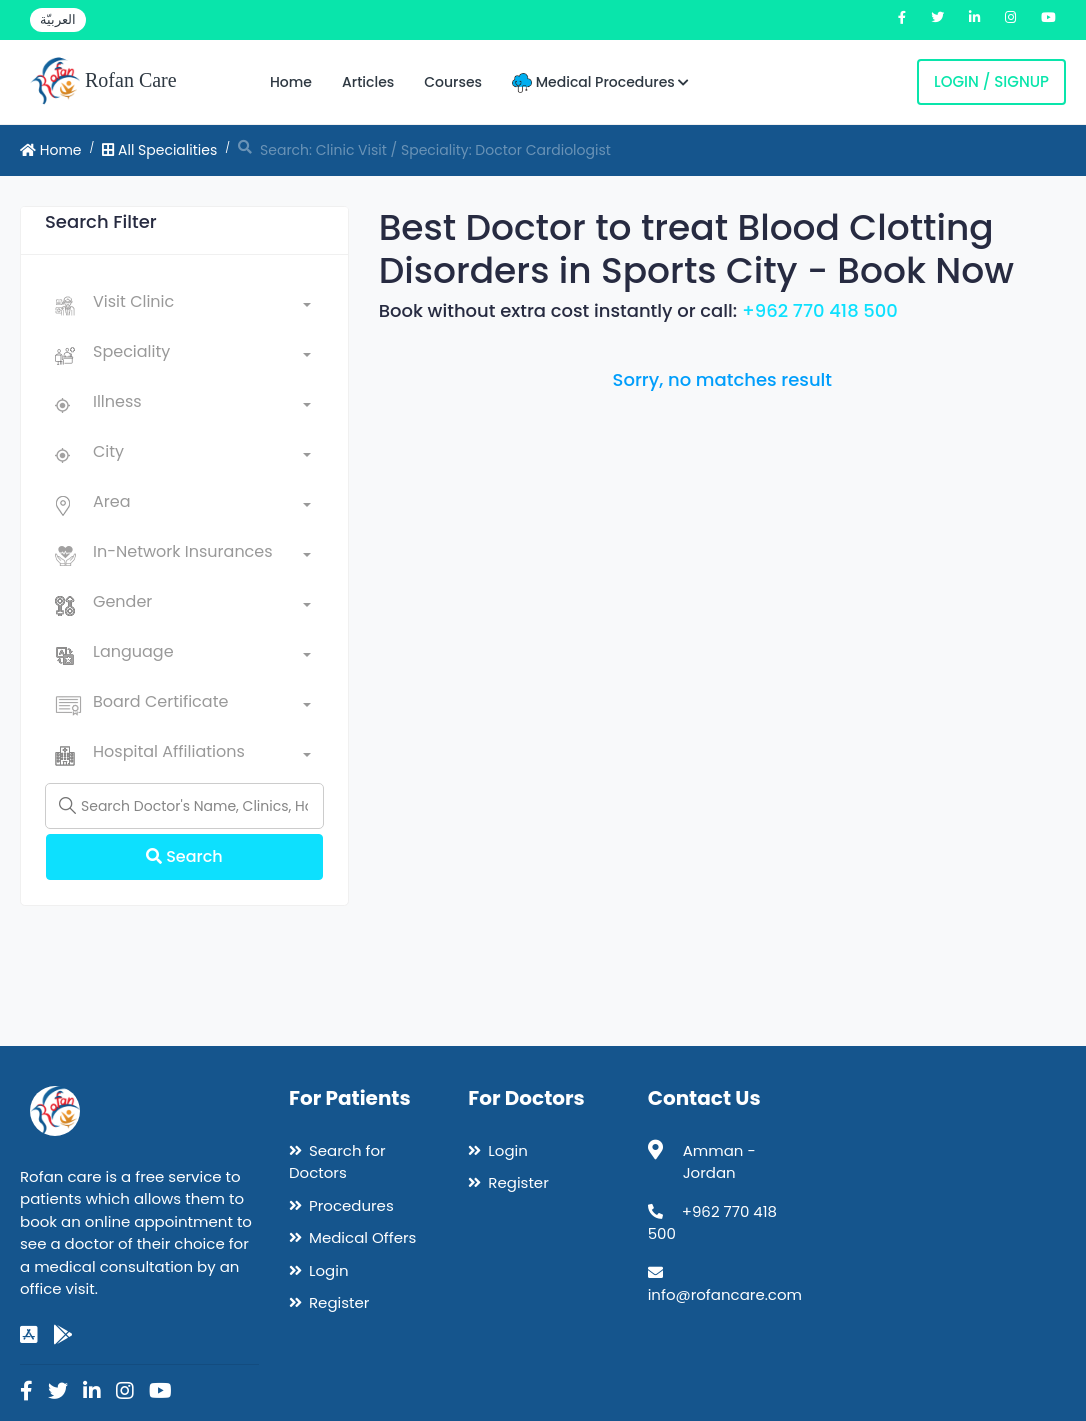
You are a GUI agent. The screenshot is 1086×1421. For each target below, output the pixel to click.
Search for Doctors (337, 1162)
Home (291, 82)
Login (329, 1270)
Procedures (351, 1205)
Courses (453, 82)
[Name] (184, 806)
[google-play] (63, 1335)
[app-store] (29, 1335)
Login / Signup (991, 81)
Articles (368, 82)
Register (339, 1302)
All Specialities (159, 150)
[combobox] (202, 306)
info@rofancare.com (725, 1294)
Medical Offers (362, 1237)
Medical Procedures (600, 82)
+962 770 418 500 (820, 310)
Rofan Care (103, 82)
